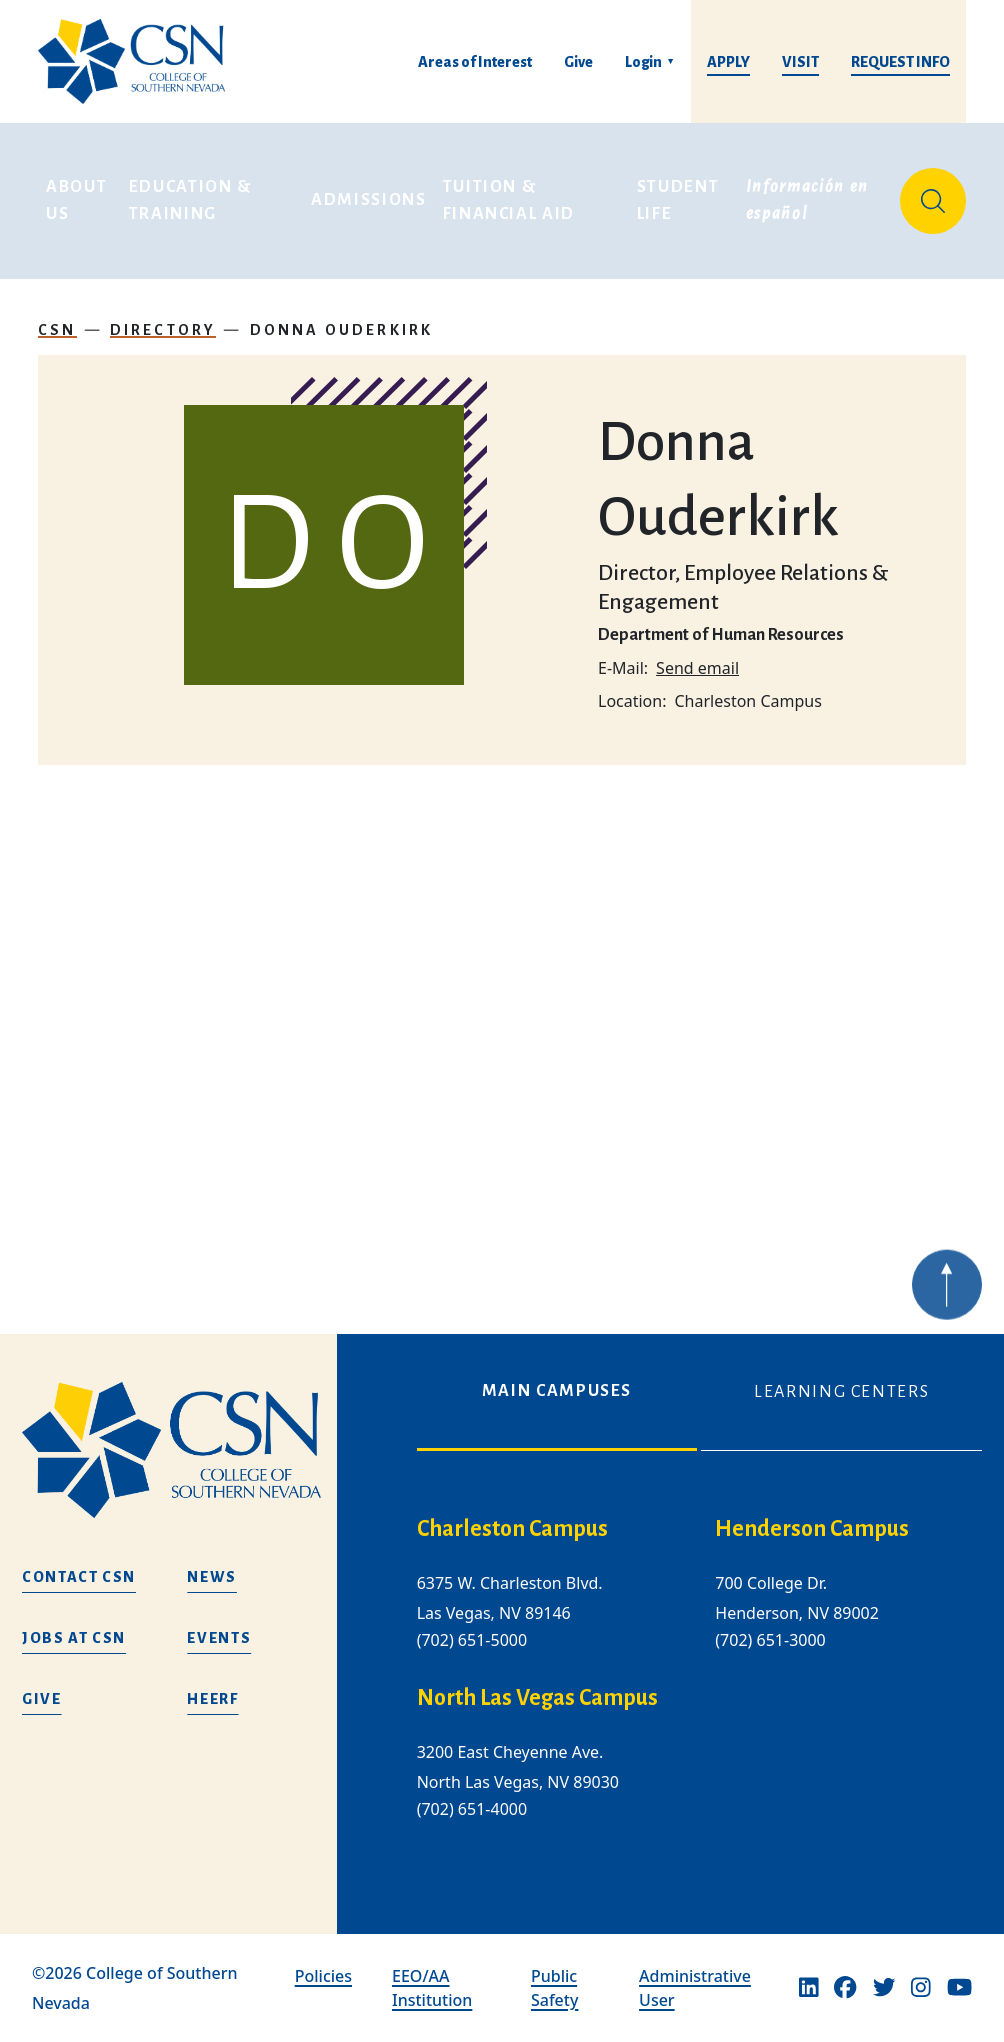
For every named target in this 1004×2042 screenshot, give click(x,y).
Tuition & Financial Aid (509, 193)
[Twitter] (884, 1988)
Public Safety (554, 1988)
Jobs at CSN (74, 1638)
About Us (79, 193)
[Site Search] (933, 194)
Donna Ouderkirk (342, 316)
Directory (163, 316)
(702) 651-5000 (472, 1640)
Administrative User (695, 1988)
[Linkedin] (809, 1988)
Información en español (810, 193)
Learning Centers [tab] (841, 1392)
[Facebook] (845, 1988)
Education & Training (193, 193)
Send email (697, 654)
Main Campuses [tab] (557, 1391)
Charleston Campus (512, 1529)
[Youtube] (959, 1988)
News (212, 1577)
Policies (323, 1976)
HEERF (212, 1699)
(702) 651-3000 (770, 1640)
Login (643, 62)
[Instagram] (921, 1988)
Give (578, 62)
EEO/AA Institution (432, 1988)
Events (219, 1638)
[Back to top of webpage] (947, 1314)
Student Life (680, 193)
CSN (57, 316)
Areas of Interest (475, 62)
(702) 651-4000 (472, 1810)
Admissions (369, 194)
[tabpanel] (699, 1684)
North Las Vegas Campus (537, 1698)
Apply (728, 62)
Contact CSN (79, 1577)
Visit (800, 62)
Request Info (900, 62)
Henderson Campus (812, 1529)
